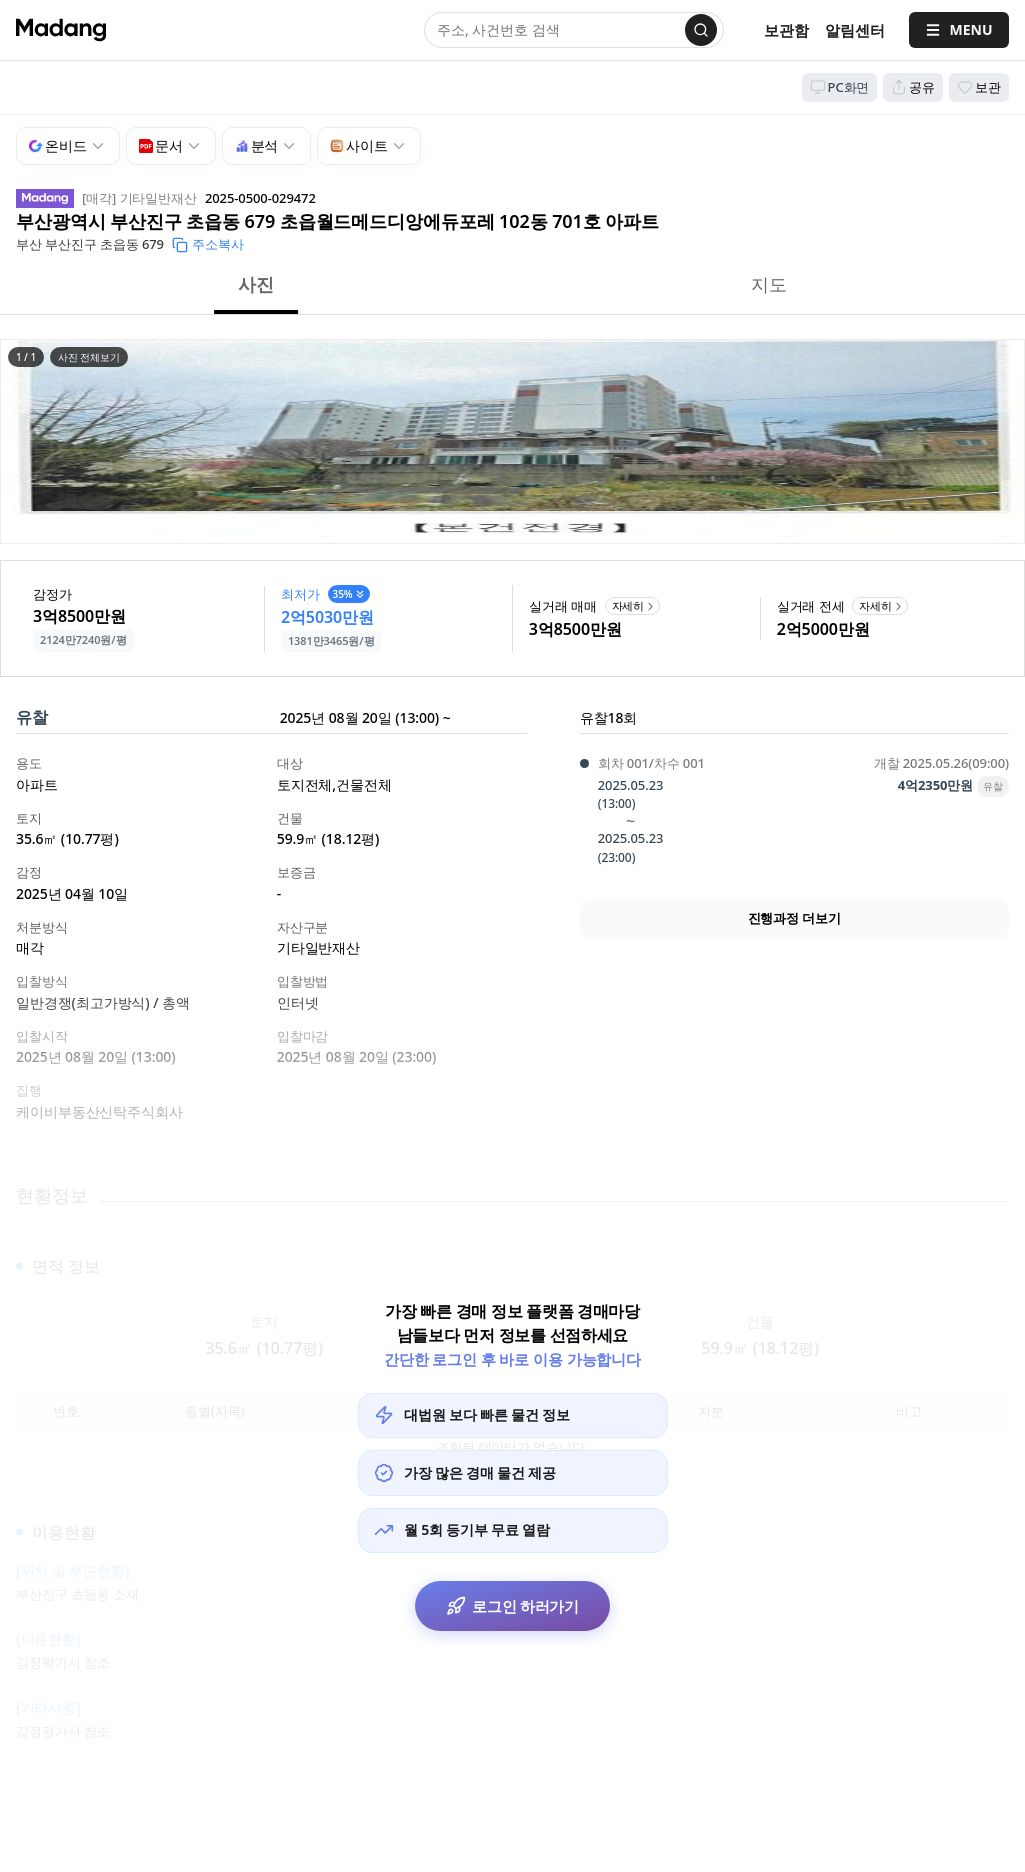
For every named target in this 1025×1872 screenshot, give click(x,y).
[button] (512, 441)
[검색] (701, 30)
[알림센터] (855, 30)
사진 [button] (256, 284)
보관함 (786, 30)
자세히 (635, 605)
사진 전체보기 (89, 357)
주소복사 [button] (208, 244)
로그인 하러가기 (512, 1607)
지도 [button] (769, 284)
